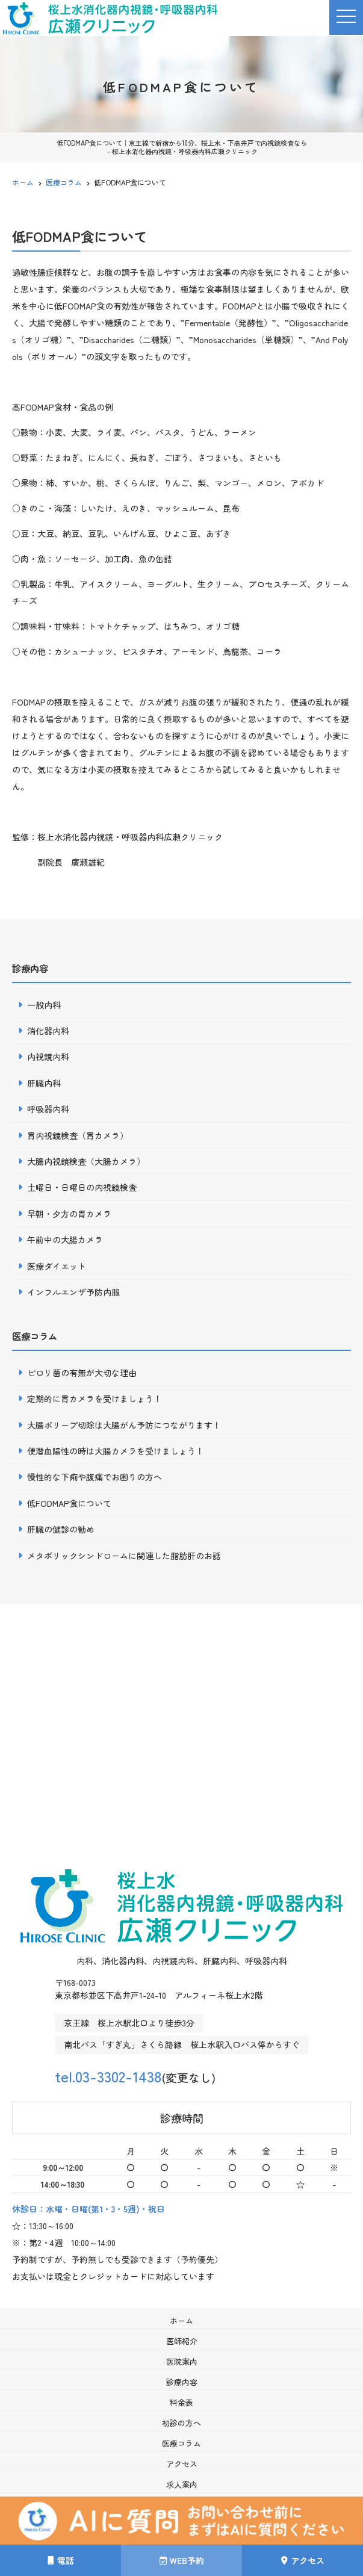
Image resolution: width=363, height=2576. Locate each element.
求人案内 (181, 2484)
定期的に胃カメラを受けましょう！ (94, 1398)
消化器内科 (48, 1031)
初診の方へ (181, 2423)
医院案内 (181, 2361)
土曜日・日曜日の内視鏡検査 (82, 1187)
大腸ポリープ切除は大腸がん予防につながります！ (124, 1425)
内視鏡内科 (48, 1057)
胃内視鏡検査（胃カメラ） (77, 1135)
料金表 (181, 2402)
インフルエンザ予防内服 (73, 1292)
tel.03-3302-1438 (116, 2074)
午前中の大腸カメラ (65, 1240)
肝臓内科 (44, 1083)
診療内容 (181, 2382)
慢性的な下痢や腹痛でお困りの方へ (94, 1477)
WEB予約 (182, 2560)
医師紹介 (181, 2341)
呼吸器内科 (48, 1109)
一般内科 (44, 1005)
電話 (61, 2560)
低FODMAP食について (69, 1503)
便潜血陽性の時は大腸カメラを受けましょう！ (115, 1451)
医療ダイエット (56, 1266)
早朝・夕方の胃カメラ (69, 1214)
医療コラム (181, 2443)
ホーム (181, 2320)
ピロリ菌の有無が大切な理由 (82, 1373)
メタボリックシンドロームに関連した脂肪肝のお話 (124, 1556)
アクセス (302, 2560)
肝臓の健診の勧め (61, 1529)
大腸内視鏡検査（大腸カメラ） (86, 1161)
